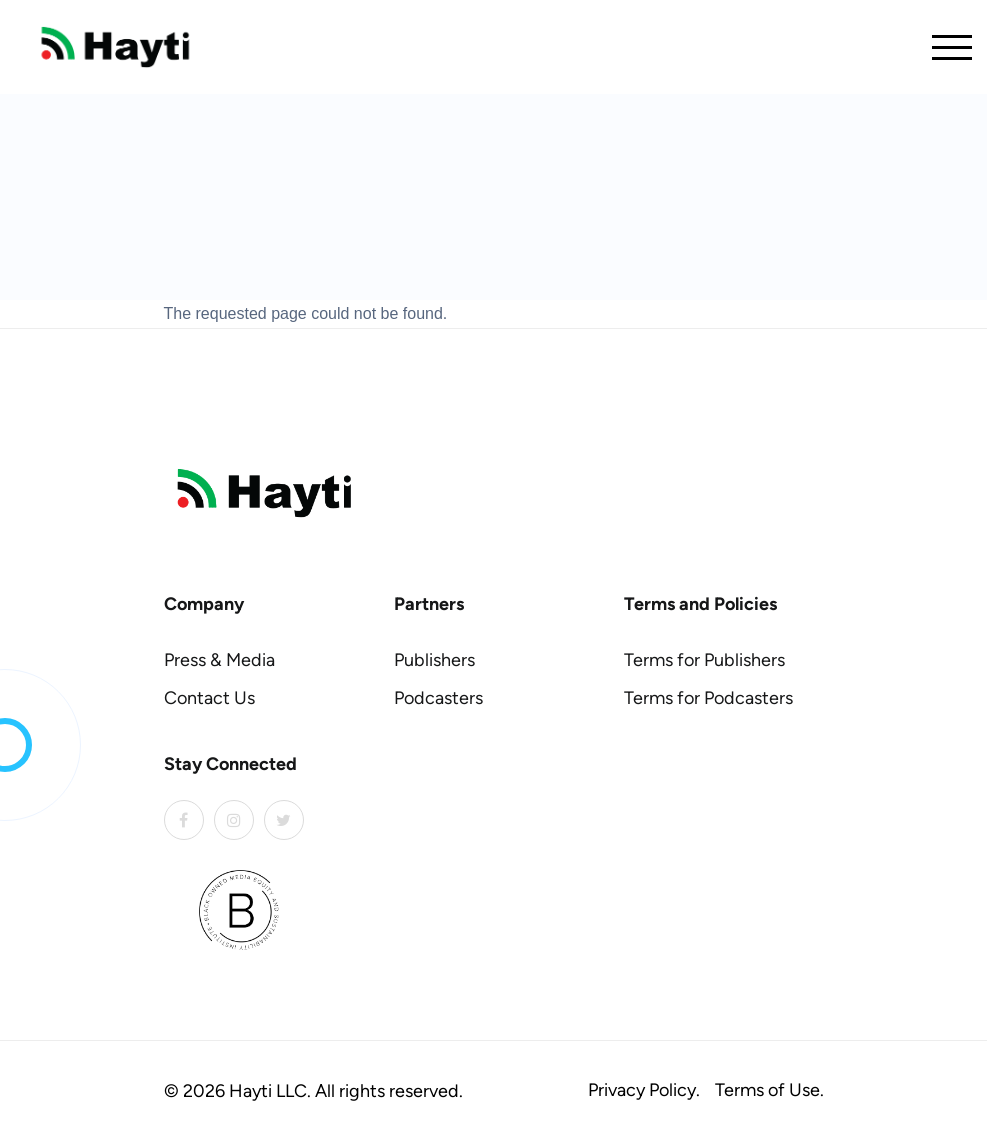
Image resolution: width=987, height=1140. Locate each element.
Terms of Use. (769, 1090)
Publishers (434, 660)
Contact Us (209, 698)
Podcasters (438, 698)
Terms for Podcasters (708, 698)
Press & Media (219, 660)
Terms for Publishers (704, 660)
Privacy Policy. (644, 1090)
